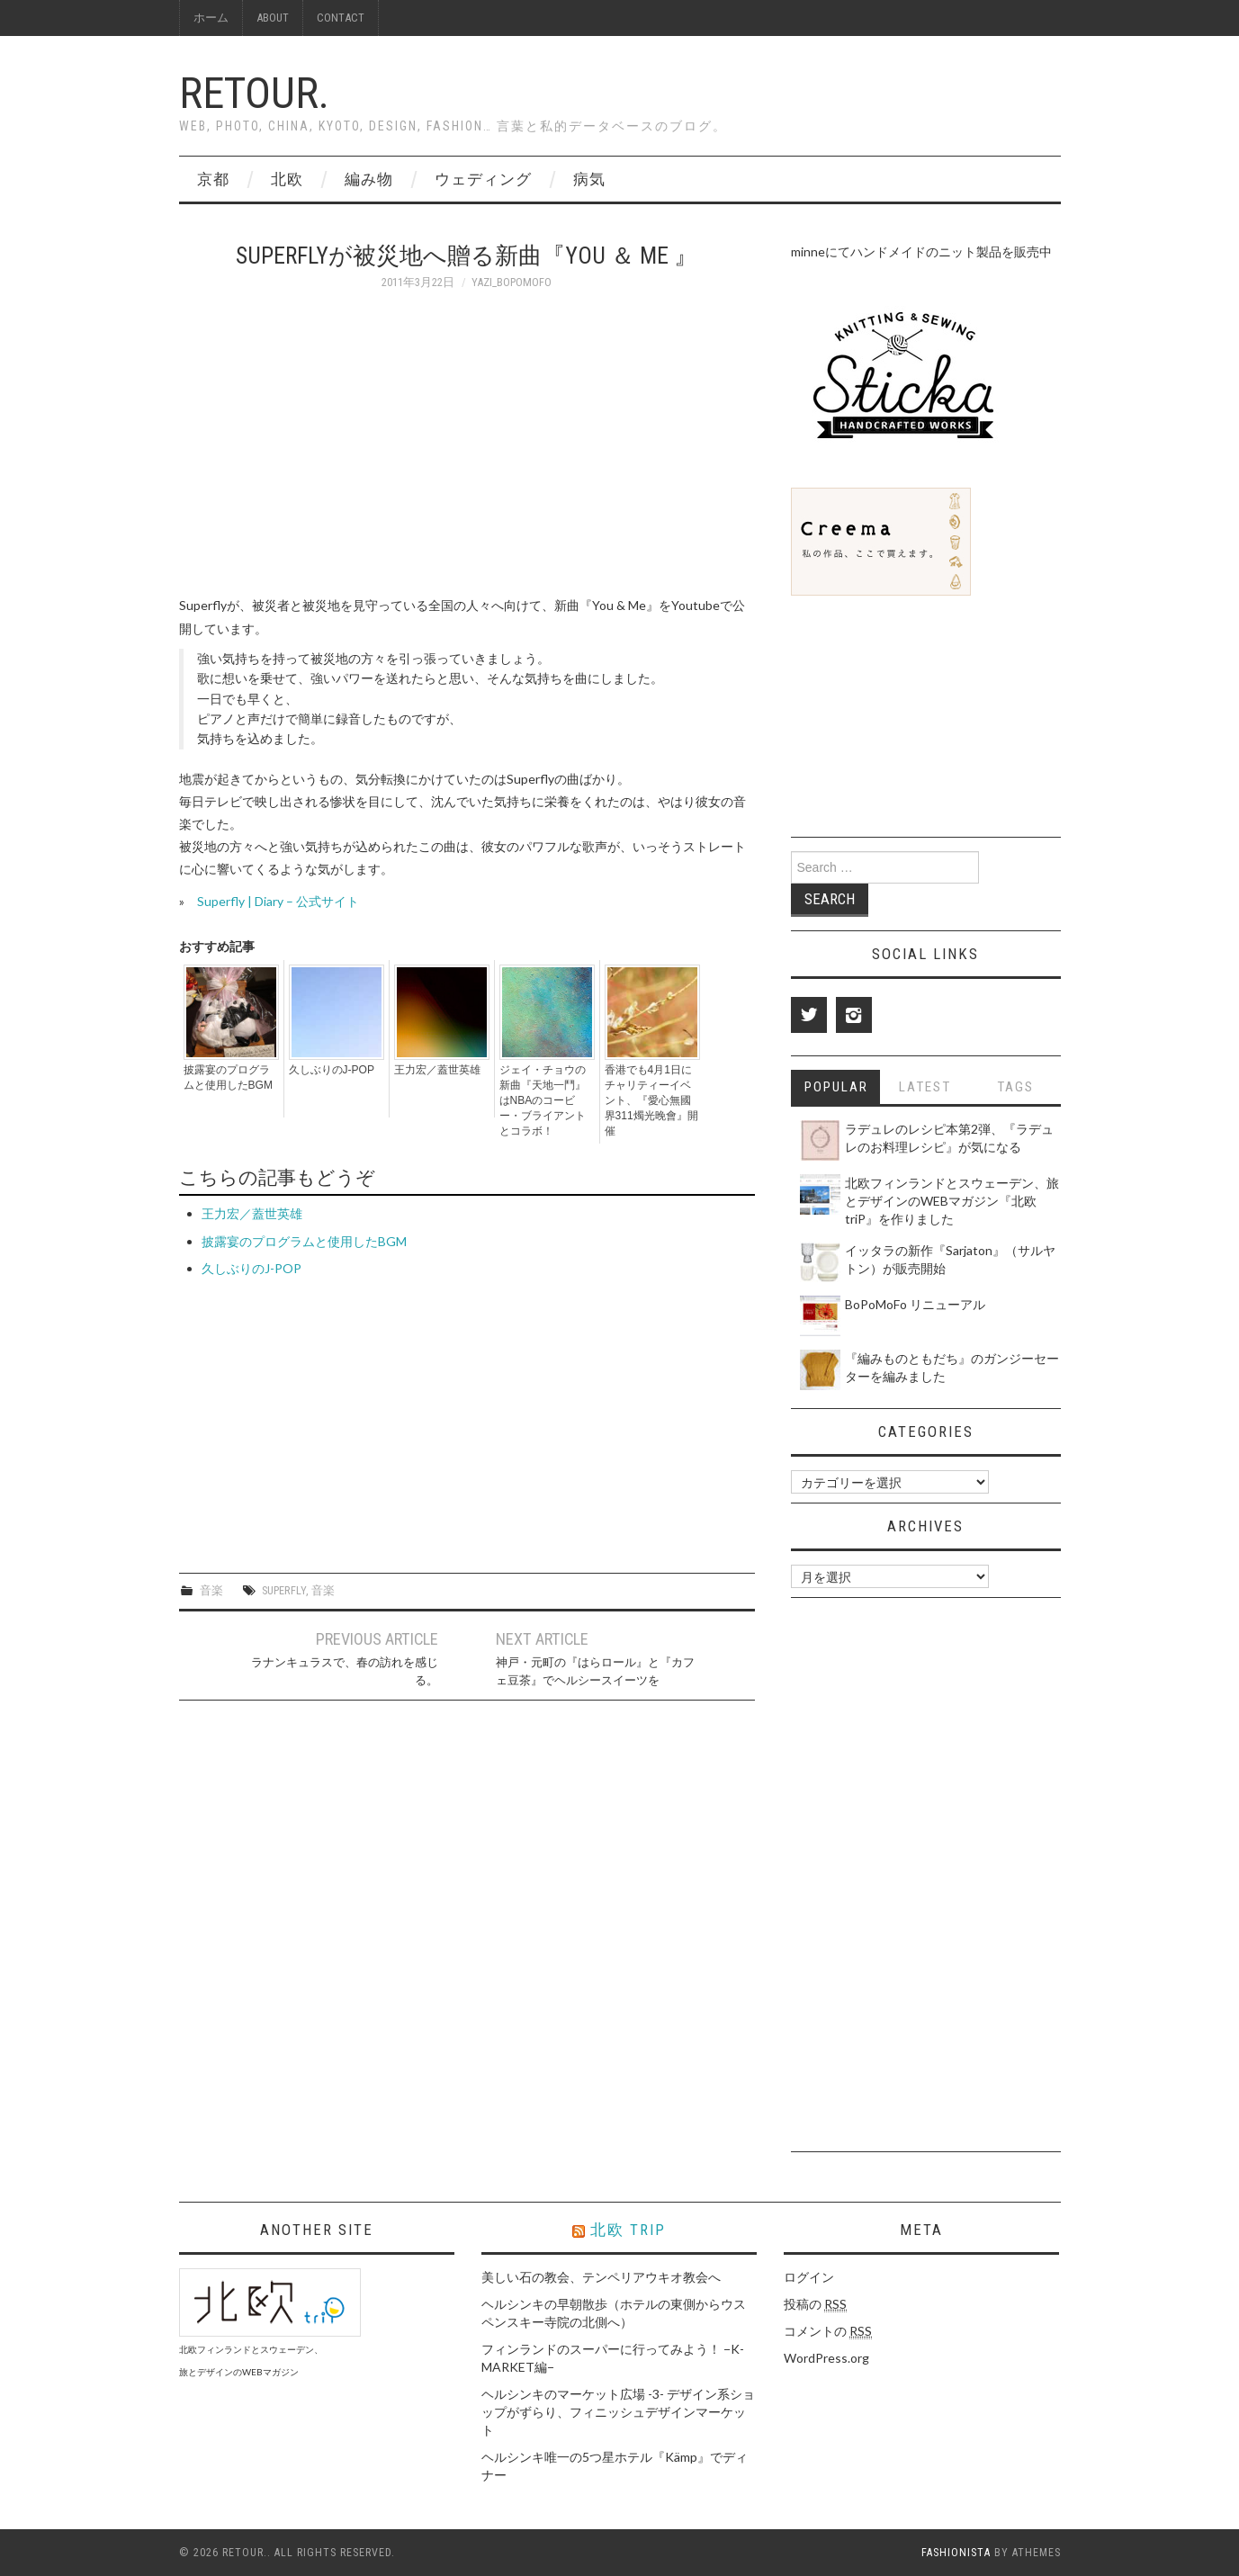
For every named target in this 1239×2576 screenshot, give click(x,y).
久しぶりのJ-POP (331, 1070)
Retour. (254, 93)
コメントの (828, 2331)
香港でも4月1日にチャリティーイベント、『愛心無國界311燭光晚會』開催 (651, 1100)
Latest (925, 1087)
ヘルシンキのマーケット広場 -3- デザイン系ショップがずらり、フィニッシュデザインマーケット (618, 2411)
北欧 (287, 179)
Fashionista (956, 2552)
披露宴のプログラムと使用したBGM (228, 1077)
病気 (589, 179)
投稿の (815, 2304)
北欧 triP (628, 2230)
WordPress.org (826, 2357)
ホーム (211, 17)
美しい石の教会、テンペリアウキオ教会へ (601, 2276)
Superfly (284, 1590)
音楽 (211, 1590)
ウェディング (483, 179)
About (272, 17)
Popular (836, 1087)
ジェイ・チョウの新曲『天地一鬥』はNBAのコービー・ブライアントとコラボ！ (542, 1100)
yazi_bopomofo (511, 282)
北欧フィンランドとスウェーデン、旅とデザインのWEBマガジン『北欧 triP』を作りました (952, 1200)
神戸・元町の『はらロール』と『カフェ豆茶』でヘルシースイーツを (595, 1671)
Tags (1015, 1087)
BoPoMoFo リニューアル (915, 1304)
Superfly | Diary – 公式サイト (278, 901)
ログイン (809, 2276)
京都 (213, 179)
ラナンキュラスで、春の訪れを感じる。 (344, 1671)
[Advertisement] (330, 1413)
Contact (340, 17)
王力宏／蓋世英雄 (437, 1070)
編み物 (369, 179)
